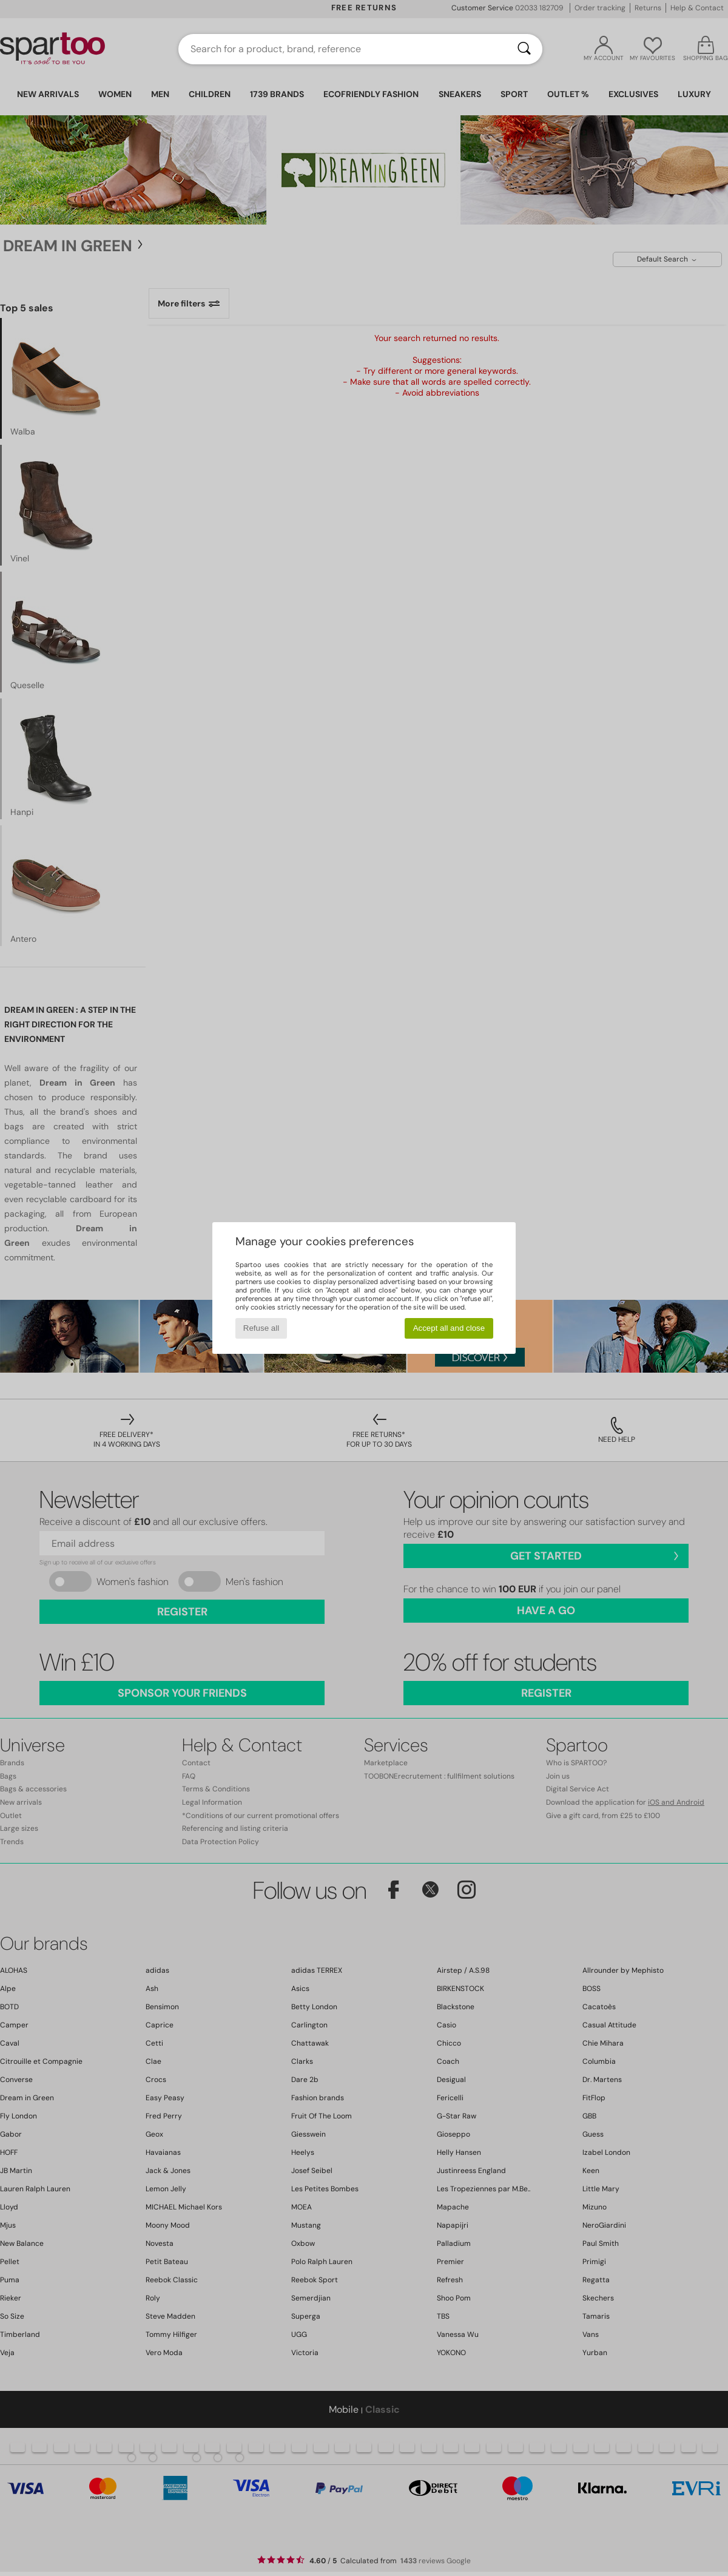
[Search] (524, 49)
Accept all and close (449, 1328)
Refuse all (261, 1328)
